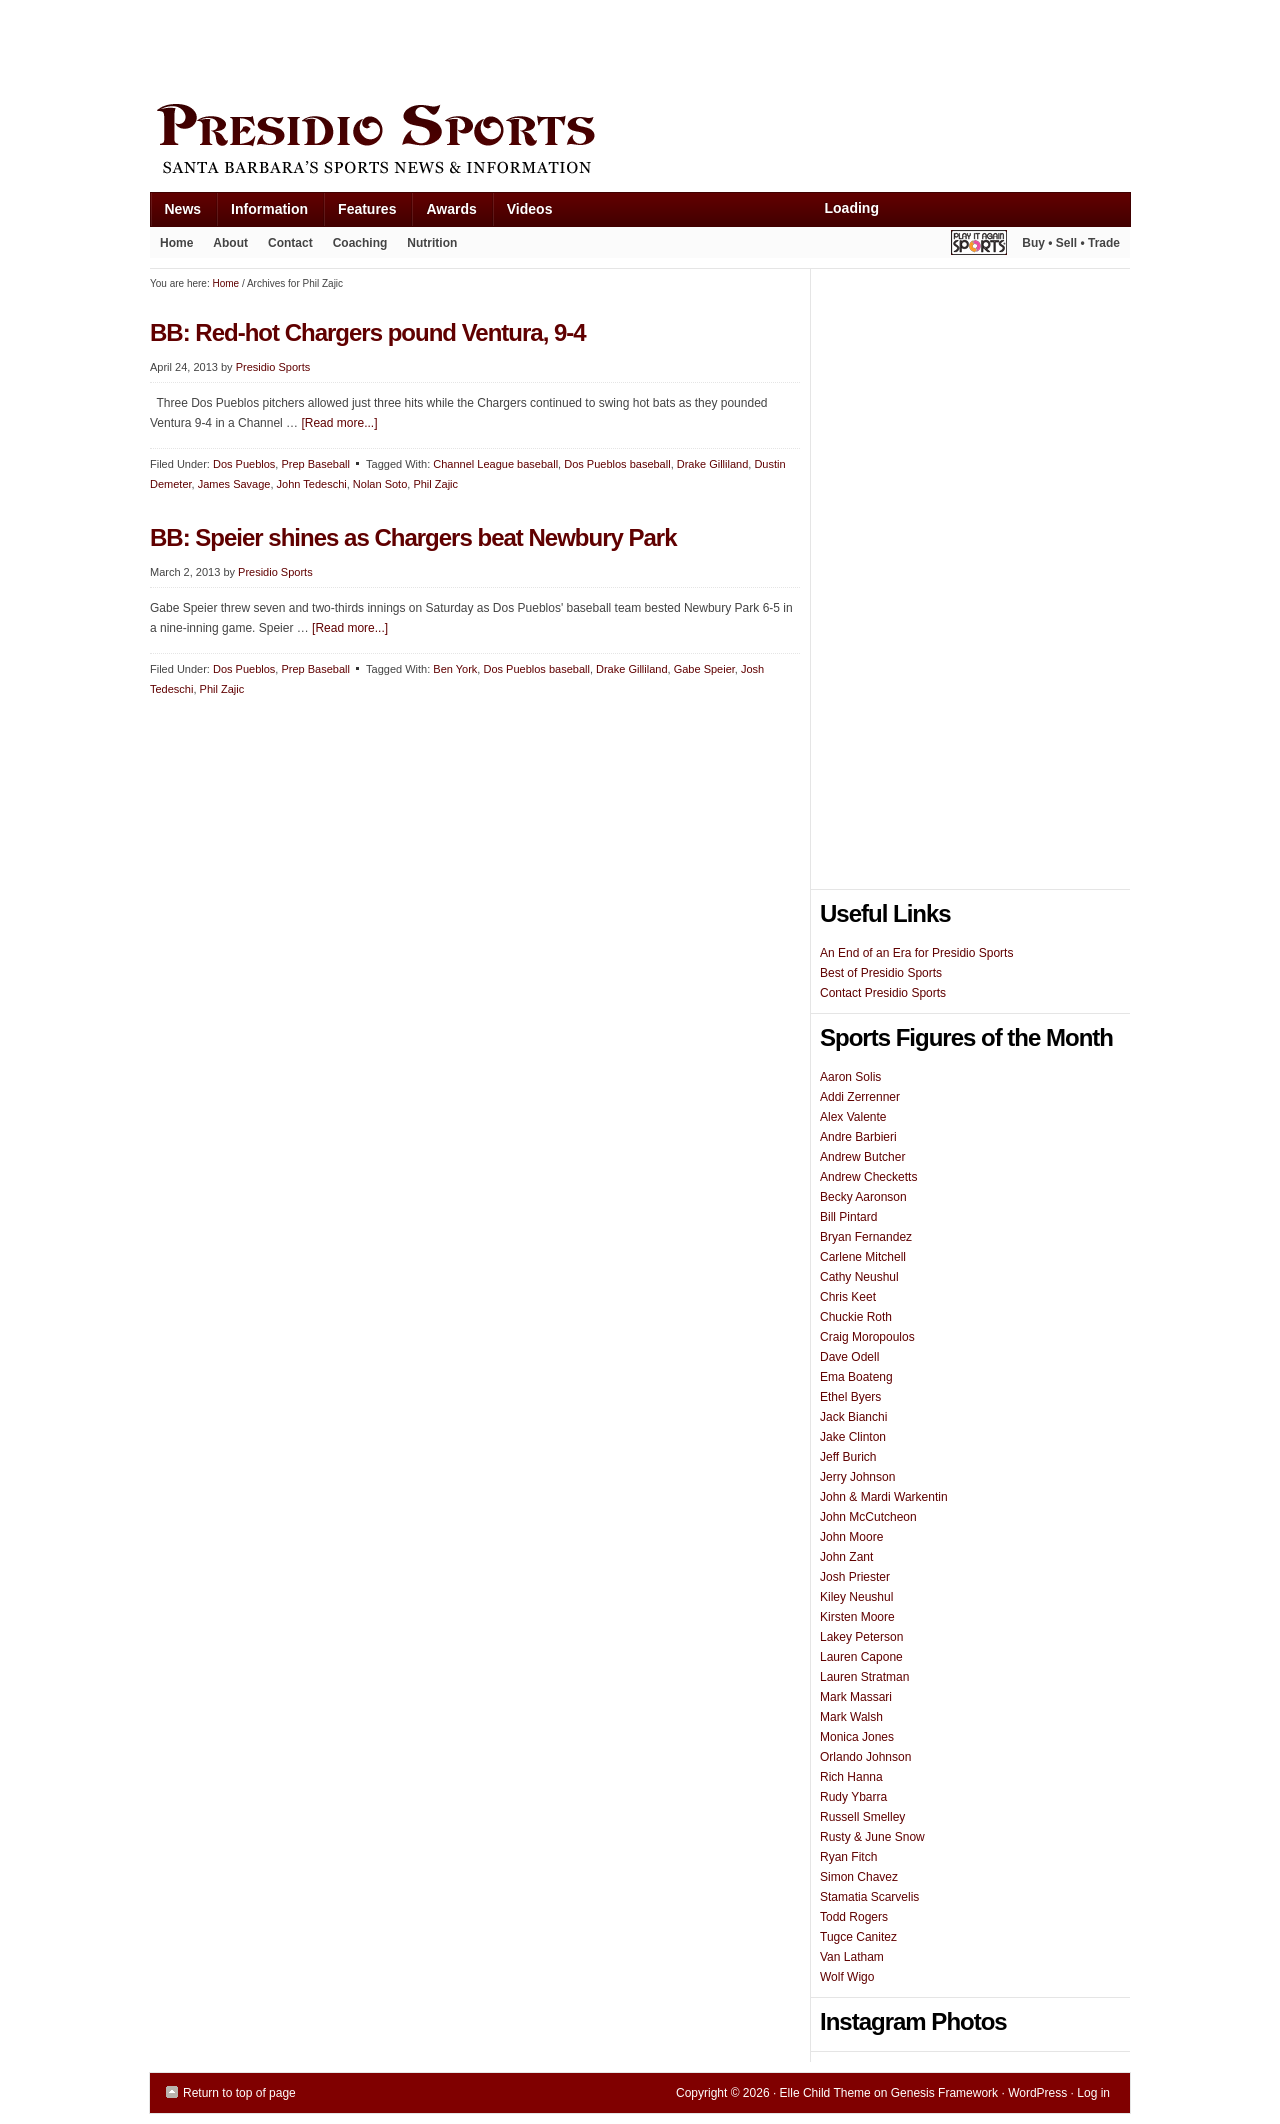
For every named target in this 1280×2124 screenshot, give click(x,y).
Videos (530, 209)
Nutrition (432, 243)
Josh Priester (855, 1577)
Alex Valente (853, 1117)
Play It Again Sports (979, 245)
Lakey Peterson (861, 1637)
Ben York (455, 669)
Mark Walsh (851, 1717)
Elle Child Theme (825, 2093)
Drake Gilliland (713, 464)
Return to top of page (239, 2093)
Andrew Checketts (868, 1177)
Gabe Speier (704, 669)
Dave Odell (849, 1357)
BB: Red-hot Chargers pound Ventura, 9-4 (368, 332)
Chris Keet (848, 1297)
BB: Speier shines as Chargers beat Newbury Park (413, 537)
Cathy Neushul (859, 1277)
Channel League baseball (495, 464)
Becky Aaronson (863, 1197)
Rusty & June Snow (872, 1837)
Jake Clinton (853, 1437)
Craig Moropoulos (867, 1337)
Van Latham (852, 1957)
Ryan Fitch (848, 1857)
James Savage (234, 484)
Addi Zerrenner (860, 1097)
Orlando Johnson (865, 1757)
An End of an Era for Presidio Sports (916, 953)
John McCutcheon (868, 1517)
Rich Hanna (851, 1777)
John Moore (851, 1537)
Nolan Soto (380, 484)
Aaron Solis (850, 1077)
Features (359, 213)
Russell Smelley (862, 1817)
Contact (290, 243)
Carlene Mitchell (863, 1257)
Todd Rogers (854, 1917)
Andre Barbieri (858, 1137)
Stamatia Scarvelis (869, 1897)
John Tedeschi (312, 484)
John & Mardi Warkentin (884, 1497)
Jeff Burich (848, 1457)
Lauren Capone (861, 1657)
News (176, 213)
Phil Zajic (435, 484)
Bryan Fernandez (866, 1237)
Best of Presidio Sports (881, 973)
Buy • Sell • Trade (1071, 243)
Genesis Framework (944, 2093)
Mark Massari (856, 1697)
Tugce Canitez (858, 1937)
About (225, 247)
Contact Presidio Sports (883, 993)
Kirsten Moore (857, 1617)
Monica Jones (857, 1737)
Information (262, 213)
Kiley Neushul (856, 1597)
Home (176, 243)
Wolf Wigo (847, 1977)
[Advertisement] (514, 47)
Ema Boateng (856, 1377)
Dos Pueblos (244, 464)
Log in (1093, 2093)
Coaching (360, 243)
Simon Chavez (859, 1877)
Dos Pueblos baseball (617, 464)
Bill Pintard (848, 1217)
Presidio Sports (640, 142)
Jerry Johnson (857, 1477)
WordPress (1037, 2093)
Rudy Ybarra (853, 1797)
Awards (443, 213)
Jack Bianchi (853, 1417)
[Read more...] (339, 423)
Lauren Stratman (864, 1677)
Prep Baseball (315, 464)
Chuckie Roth (856, 1317)
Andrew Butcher (862, 1157)
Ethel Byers (850, 1397)
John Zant (846, 1557)
